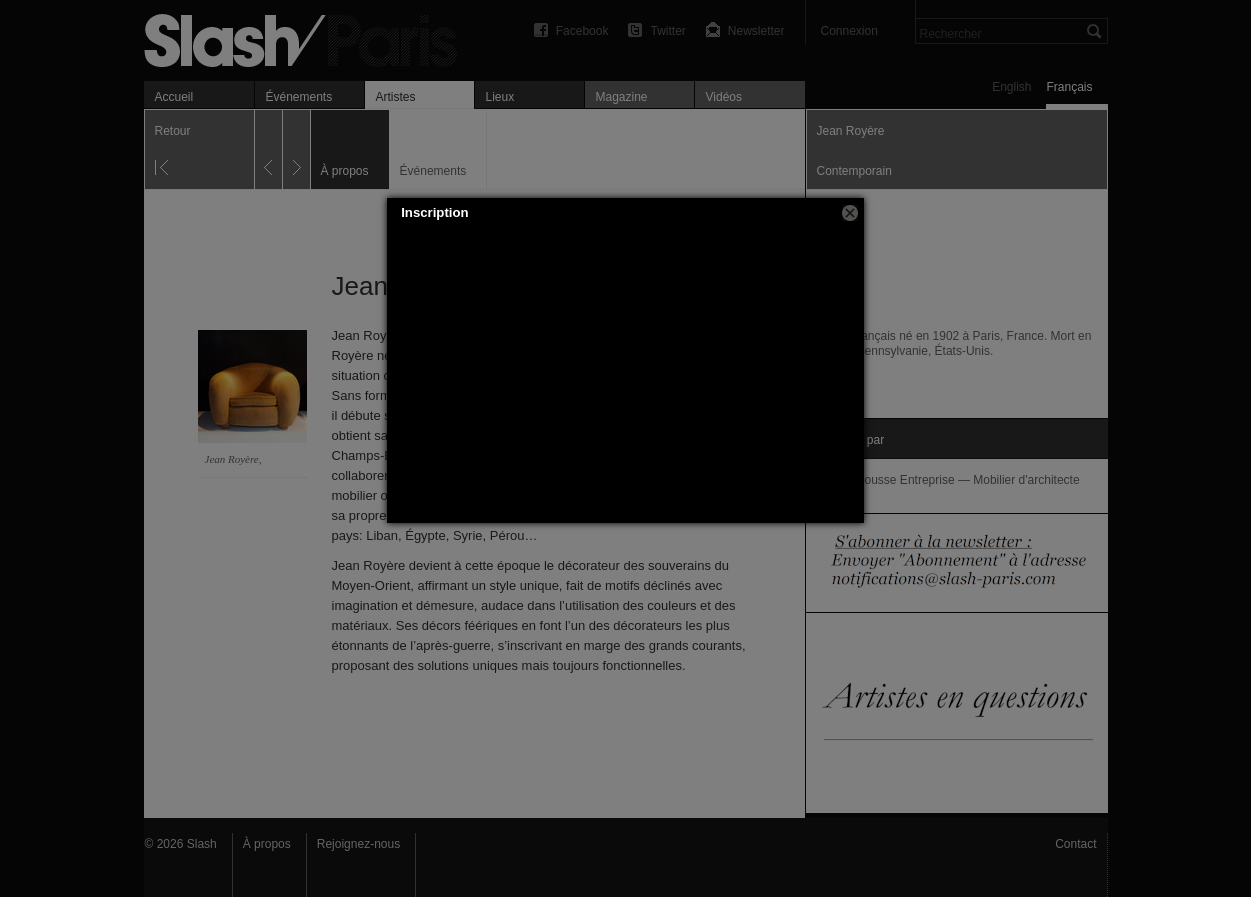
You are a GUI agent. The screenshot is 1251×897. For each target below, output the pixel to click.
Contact (1075, 844)
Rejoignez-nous (358, 844)
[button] (850, 213)
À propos (267, 844)
